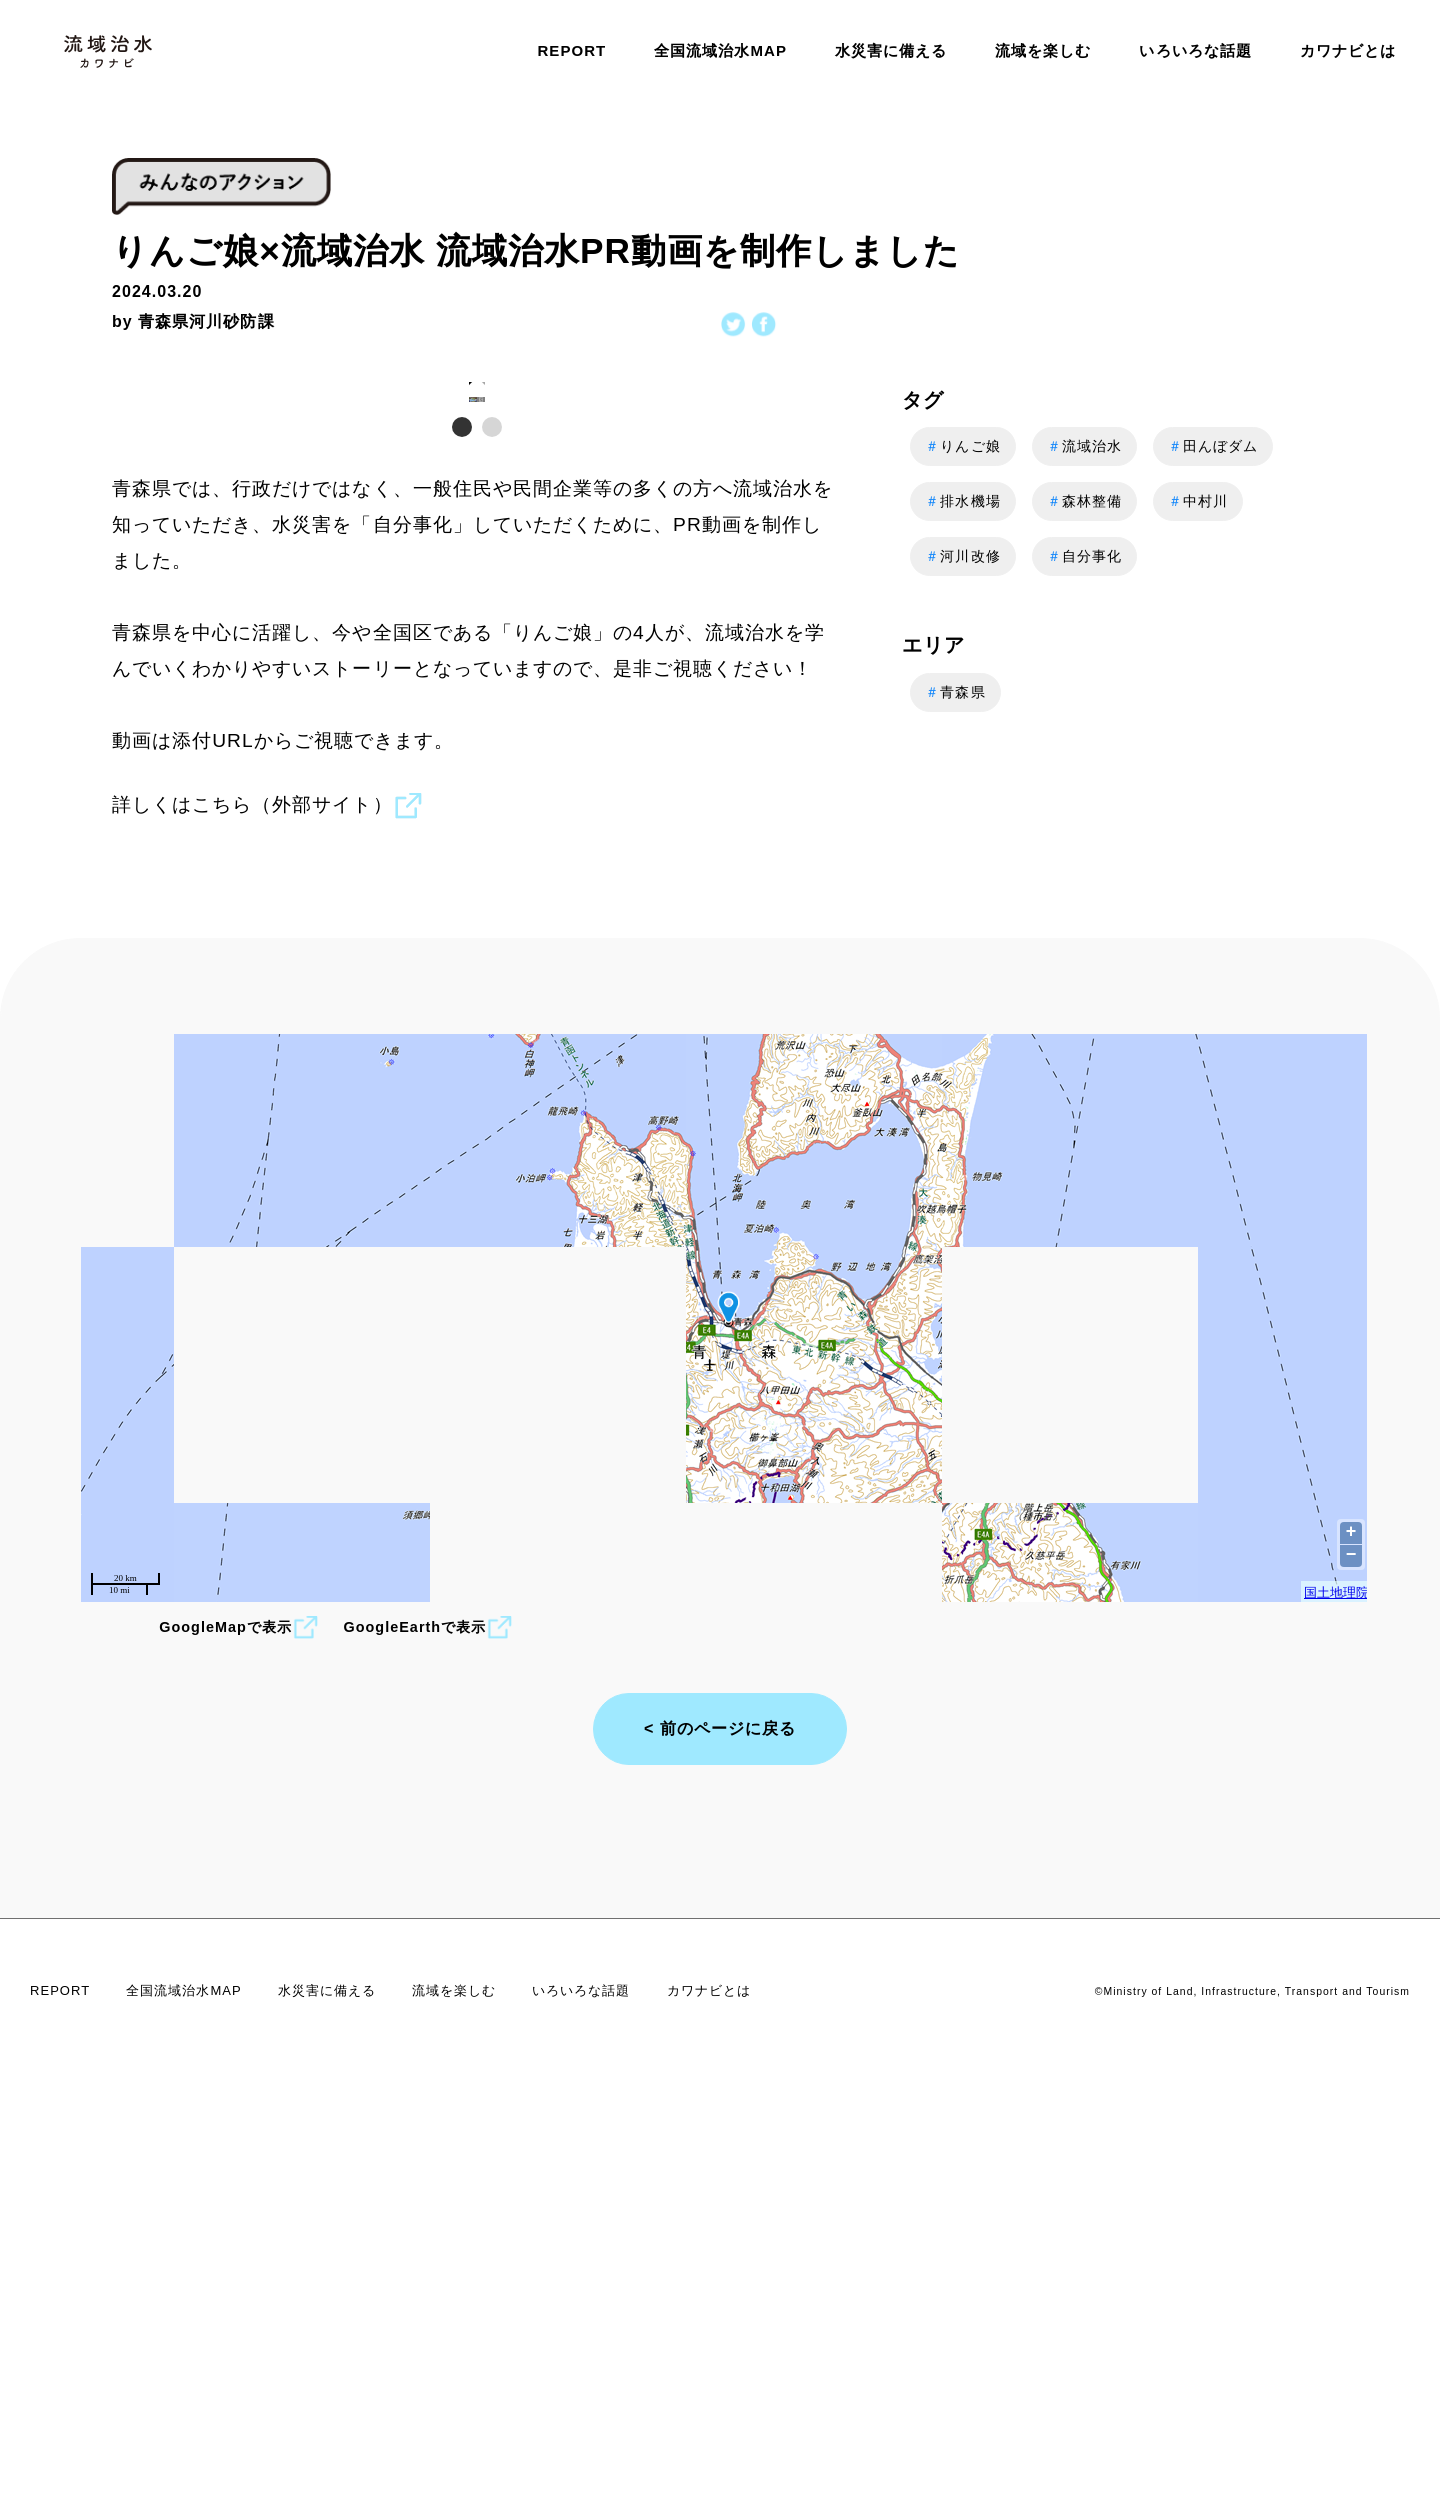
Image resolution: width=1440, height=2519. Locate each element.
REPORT (571, 50)
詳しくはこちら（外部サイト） (267, 1242)
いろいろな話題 (1195, 50)
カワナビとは (1348, 50)
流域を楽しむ (1043, 50)
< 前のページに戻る (720, 2164)
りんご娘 (962, 446)
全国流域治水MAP (720, 50)
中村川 (1198, 501)
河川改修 (962, 556)
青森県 (955, 692)
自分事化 (1084, 556)
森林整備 (1084, 501)
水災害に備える (891, 50)
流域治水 (1084, 446)
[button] (826, 593)
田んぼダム (1213, 446)
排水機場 (962, 501)
